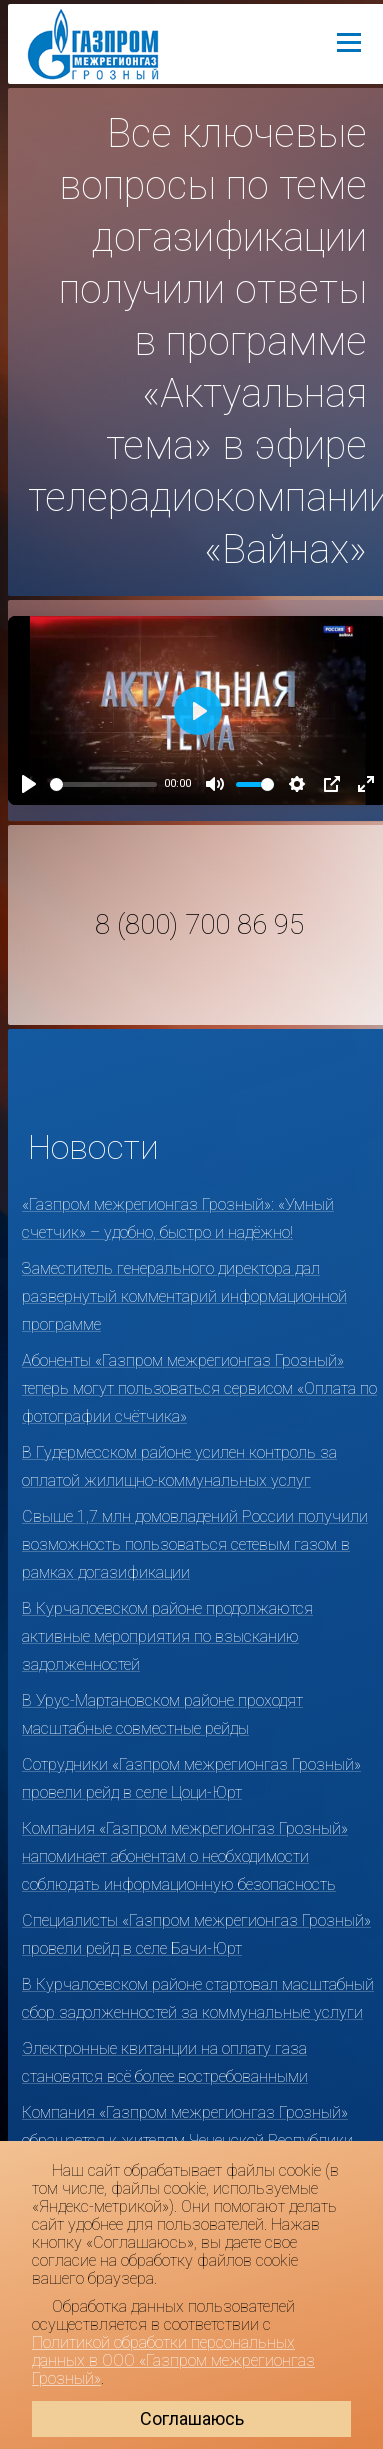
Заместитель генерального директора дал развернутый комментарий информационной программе (184, 1296)
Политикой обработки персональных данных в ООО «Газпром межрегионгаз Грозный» (173, 2360)
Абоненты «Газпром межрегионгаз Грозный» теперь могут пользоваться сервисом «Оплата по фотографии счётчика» (199, 1388)
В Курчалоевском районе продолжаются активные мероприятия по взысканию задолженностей (167, 1636)
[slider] (103, 784)
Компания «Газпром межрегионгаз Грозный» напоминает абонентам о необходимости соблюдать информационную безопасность (185, 1856)
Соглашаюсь (192, 2418)
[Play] (29, 784)
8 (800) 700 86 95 (199, 925)
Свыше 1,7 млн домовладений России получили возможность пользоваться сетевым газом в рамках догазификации (195, 1544)
